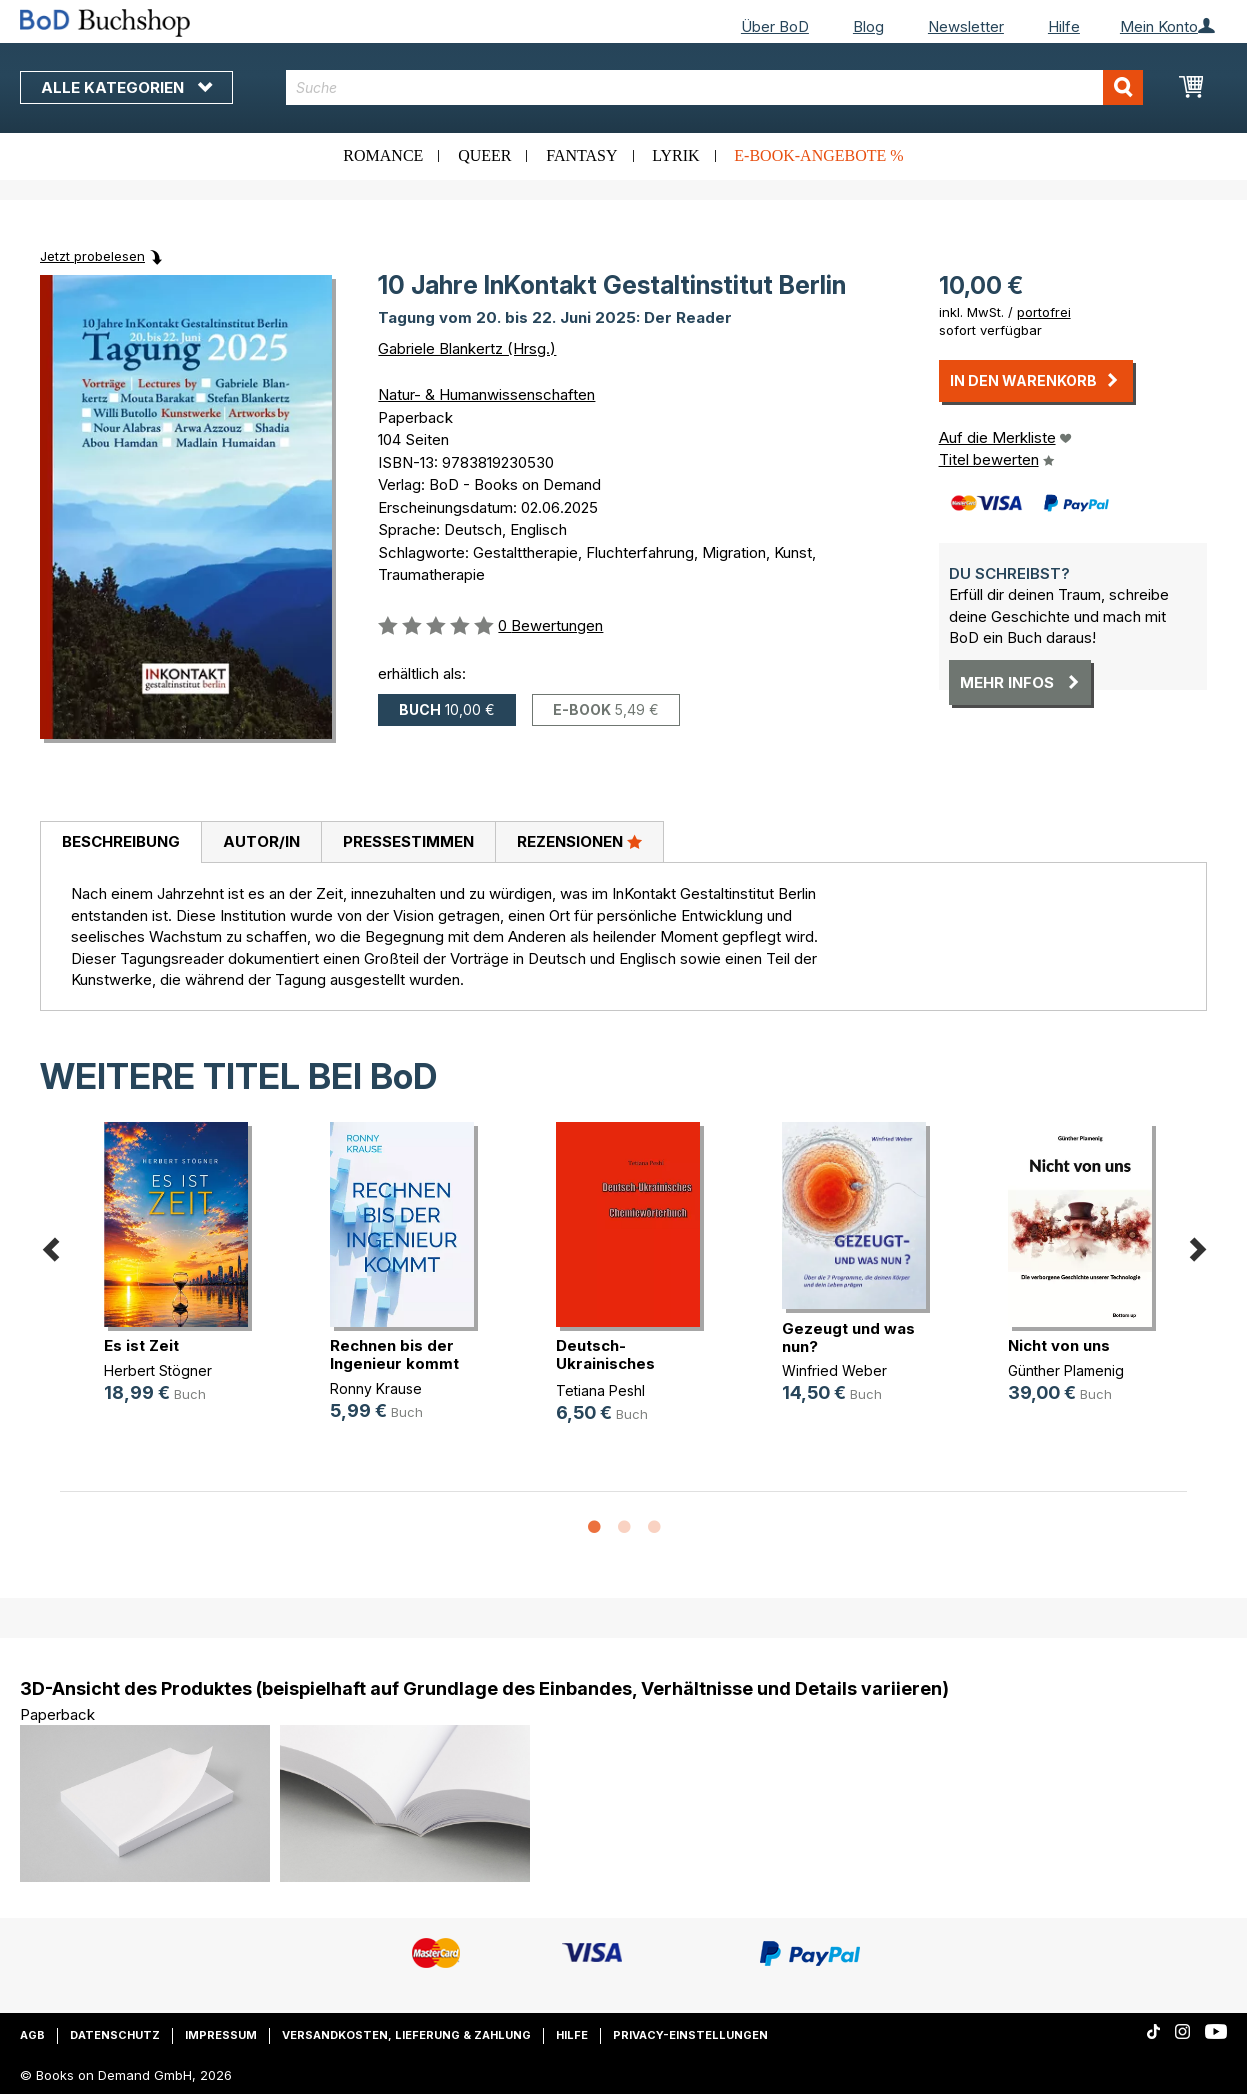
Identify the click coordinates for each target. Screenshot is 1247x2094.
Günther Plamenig (1066, 1370)
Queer (484, 155)
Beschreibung (121, 841)
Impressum (221, 2035)
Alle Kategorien (126, 87)
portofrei (1044, 312)
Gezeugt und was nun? (848, 1337)
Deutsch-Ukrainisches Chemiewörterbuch (630, 1363)
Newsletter (966, 26)
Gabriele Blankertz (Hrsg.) (467, 348)
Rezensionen (579, 841)
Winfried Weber (834, 1370)
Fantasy (581, 155)
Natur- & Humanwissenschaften (486, 394)
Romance (383, 155)
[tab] (120, 843)
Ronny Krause (376, 1388)
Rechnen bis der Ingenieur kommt (394, 1354)
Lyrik (675, 155)
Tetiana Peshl (600, 1390)
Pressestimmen (408, 841)
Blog (868, 26)
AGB (32, 2035)
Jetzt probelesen (92, 256)
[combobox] (714, 87)
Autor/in (261, 841)
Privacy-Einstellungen (690, 2035)
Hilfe (1064, 26)
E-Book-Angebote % (818, 155)
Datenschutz (115, 2035)
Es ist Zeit (141, 1345)
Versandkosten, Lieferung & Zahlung (406, 2035)
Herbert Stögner (158, 1370)
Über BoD (775, 26)
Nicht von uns (1059, 1345)
